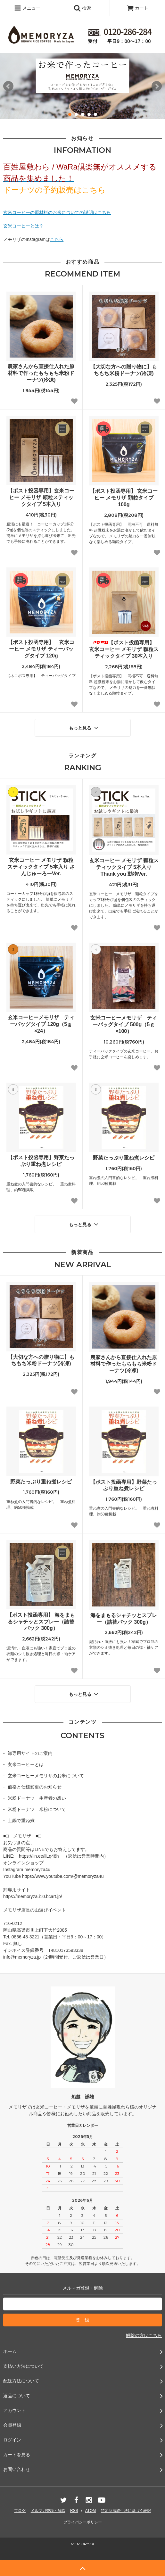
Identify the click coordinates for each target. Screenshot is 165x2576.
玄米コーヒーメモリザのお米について (46, 1775)
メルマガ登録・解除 (48, 2510)
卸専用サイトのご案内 (30, 1753)
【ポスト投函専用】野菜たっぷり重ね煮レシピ (41, 1161)
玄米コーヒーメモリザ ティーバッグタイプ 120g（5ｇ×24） (41, 1024)
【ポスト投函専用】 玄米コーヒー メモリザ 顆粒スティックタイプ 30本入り (124, 649)
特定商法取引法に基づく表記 (126, 2510)
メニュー (27, 8)
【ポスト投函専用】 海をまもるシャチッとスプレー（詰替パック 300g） (41, 1621)
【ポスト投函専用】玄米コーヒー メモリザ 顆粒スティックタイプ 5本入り (41, 497)
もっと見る (84, 727)
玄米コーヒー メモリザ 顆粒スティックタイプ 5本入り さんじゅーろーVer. (41, 866)
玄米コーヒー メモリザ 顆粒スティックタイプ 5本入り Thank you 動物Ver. (124, 867)
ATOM (90, 2510)
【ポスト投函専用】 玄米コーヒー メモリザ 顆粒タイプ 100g (124, 497)
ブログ (20, 2510)
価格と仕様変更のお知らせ (35, 1786)
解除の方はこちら (144, 2335)
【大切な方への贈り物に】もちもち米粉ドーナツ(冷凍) (123, 370)
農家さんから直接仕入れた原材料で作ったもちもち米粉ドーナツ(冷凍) (41, 373)
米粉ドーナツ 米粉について (37, 1809)
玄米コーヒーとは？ (23, 225)
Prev (8, 86)
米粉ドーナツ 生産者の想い (37, 1798)
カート (137, 8)
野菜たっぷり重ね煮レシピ (123, 1157)
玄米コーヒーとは (26, 1764)
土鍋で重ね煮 (21, 1820)
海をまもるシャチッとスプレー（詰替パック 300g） (123, 1619)
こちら (56, 239)
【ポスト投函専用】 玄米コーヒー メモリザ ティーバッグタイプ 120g (41, 649)
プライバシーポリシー (82, 2522)
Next (157, 86)
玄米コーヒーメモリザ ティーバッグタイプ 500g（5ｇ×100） (123, 1024)
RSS (74, 2510)
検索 (82, 8)
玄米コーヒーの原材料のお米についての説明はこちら (57, 212)
